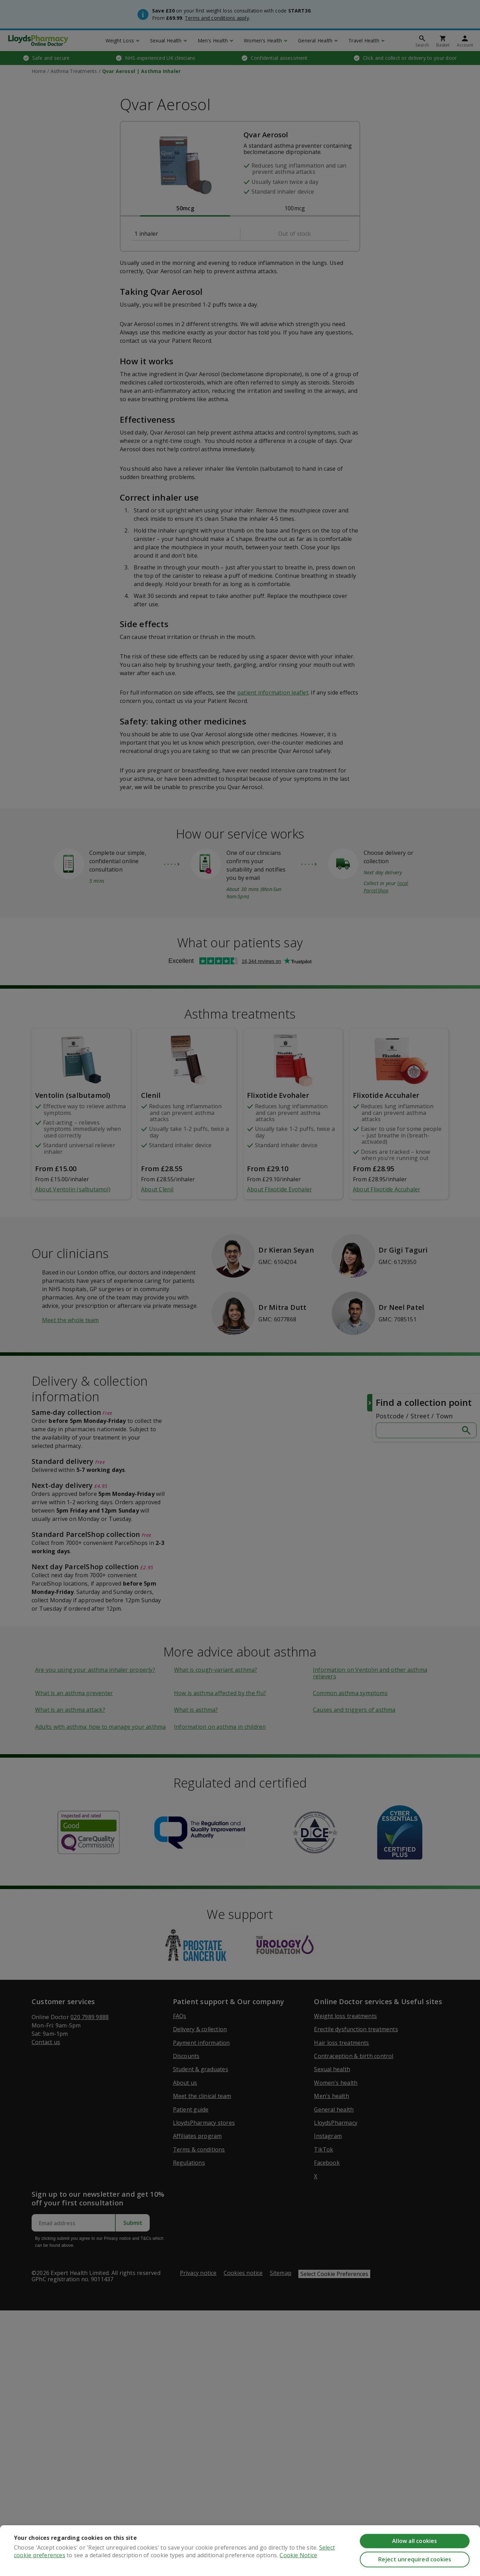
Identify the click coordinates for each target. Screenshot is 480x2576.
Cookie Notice (298, 2555)
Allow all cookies (414, 2541)
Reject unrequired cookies (415, 2559)
